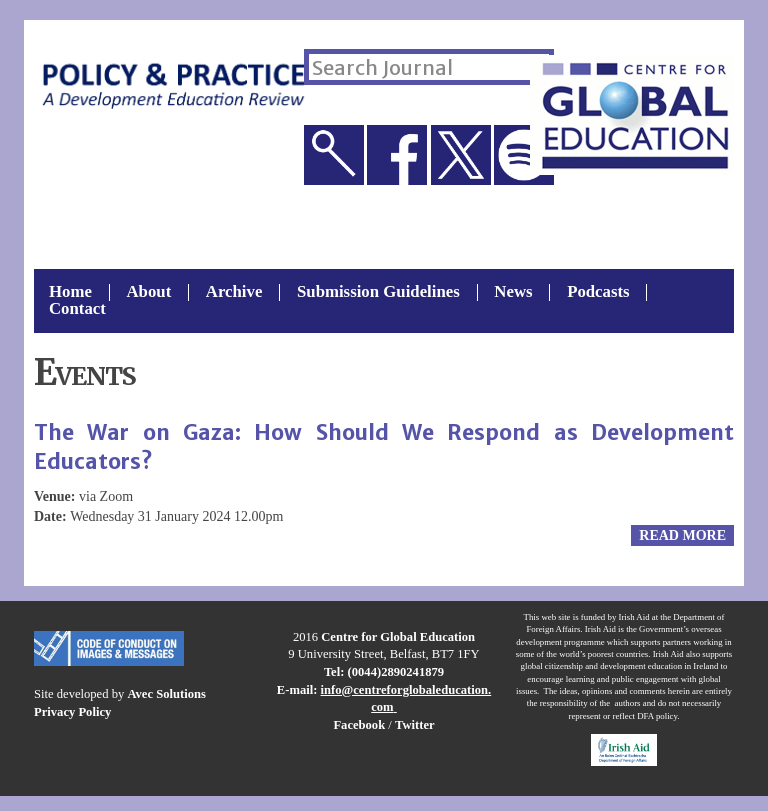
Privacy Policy (72, 712)
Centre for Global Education (398, 637)
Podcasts (598, 292)
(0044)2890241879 (396, 672)
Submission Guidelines (378, 292)
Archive (234, 292)
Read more (682, 535)
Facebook (359, 725)
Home (70, 292)
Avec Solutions (166, 694)
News (513, 292)
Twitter (415, 725)
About (148, 292)
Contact (77, 309)
